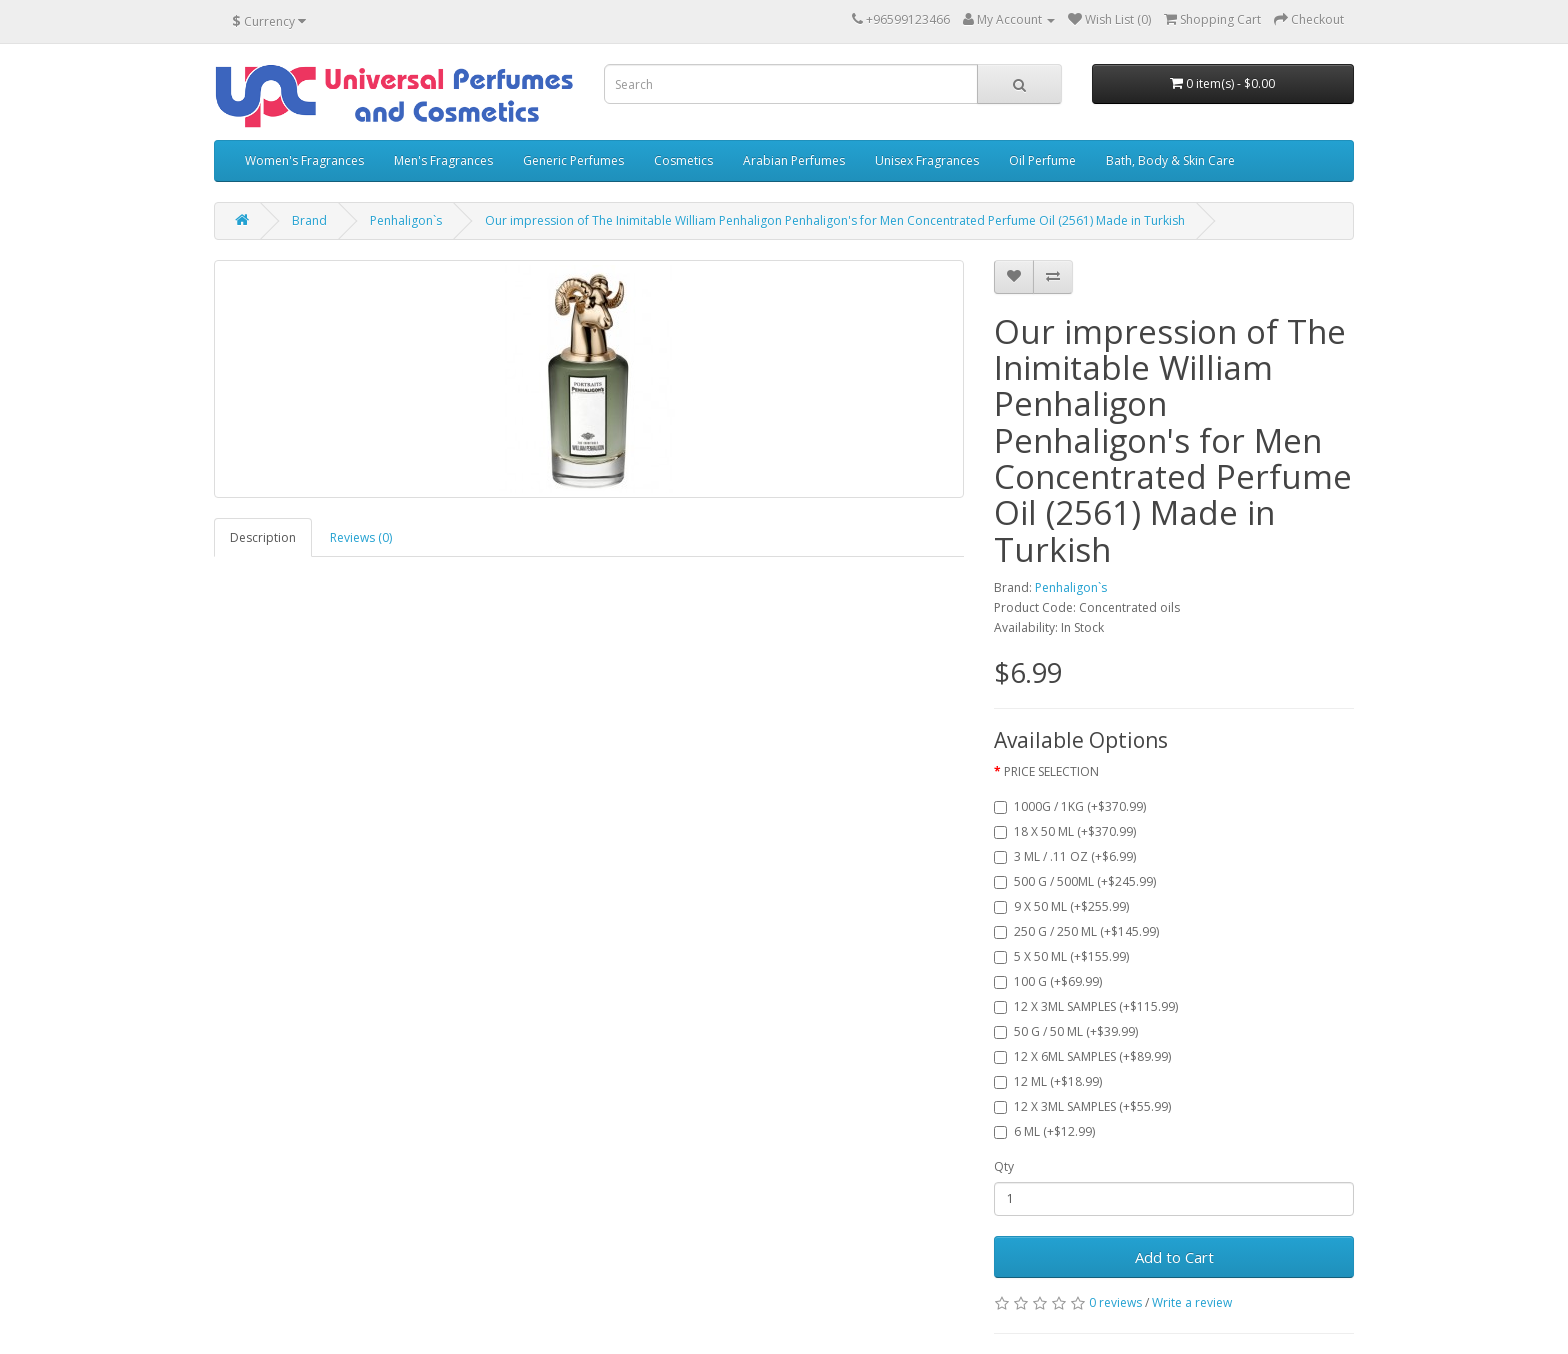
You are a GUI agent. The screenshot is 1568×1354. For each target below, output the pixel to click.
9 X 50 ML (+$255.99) (1061, 906)
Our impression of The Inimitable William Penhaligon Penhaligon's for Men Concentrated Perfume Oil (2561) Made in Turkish (835, 220)
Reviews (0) (361, 537)
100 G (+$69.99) (1048, 981)
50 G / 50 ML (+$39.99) (1066, 1031)
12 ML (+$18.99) (1048, 1081)
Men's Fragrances (443, 160)
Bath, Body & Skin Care (1170, 160)
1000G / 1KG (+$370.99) (1070, 806)
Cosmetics (683, 160)
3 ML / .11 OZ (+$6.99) (1065, 856)
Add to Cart (1174, 1257)
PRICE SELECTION (1051, 771)
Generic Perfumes (573, 160)
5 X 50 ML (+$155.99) (1061, 956)
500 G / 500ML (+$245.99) (1075, 881)
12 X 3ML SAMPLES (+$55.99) (1082, 1106)
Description (263, 537)
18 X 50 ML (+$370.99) (1065, 831)
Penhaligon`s (406, 220)
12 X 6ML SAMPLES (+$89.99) (1082, 1056)
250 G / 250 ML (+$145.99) (1076, 931)
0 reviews (1115, 1302)
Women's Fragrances (304, 160)
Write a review (1192, 1302)
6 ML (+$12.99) (1044, 1131)
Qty (1004, 1166)
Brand (309, 220)
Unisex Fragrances (927, 160)
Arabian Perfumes (794, 160)
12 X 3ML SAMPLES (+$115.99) (1086, 1006)
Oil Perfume (1042, 160)
